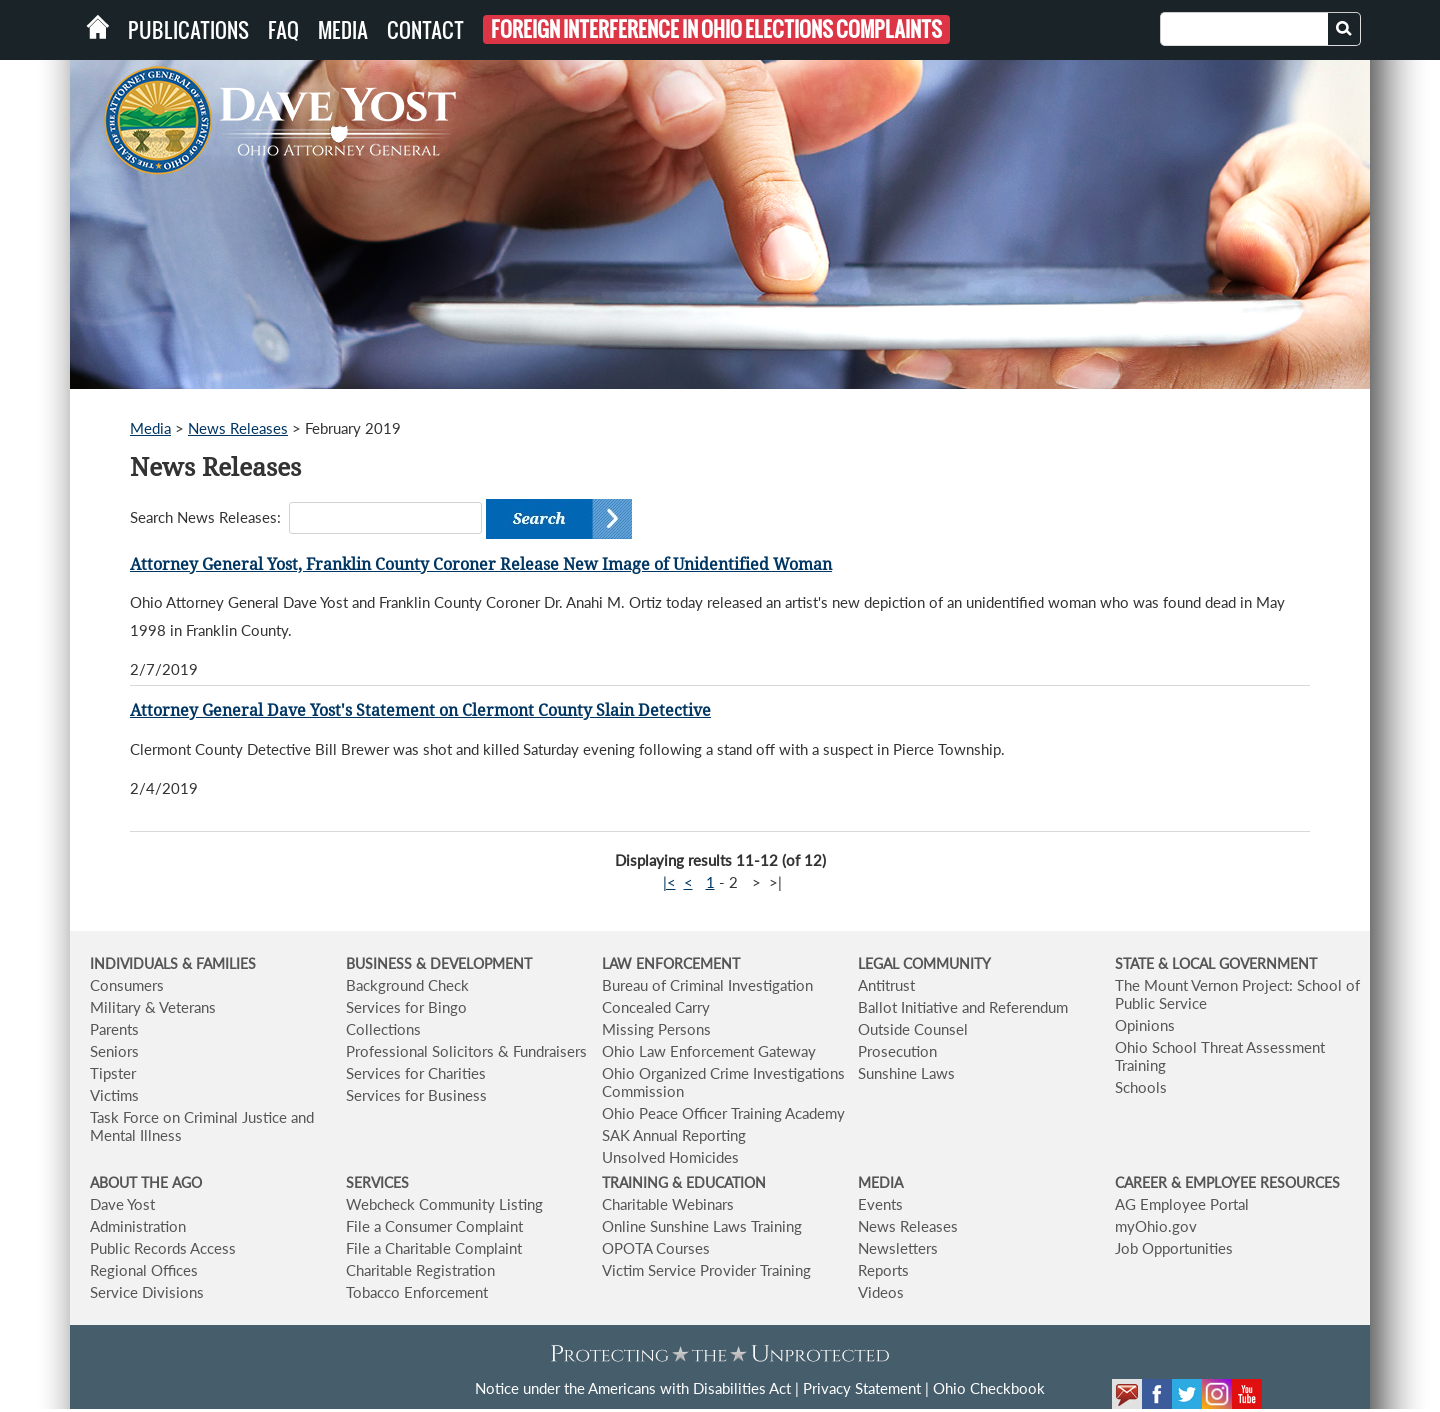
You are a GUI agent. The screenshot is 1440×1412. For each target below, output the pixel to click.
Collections (383, 1029)
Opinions (1145, 1025)
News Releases (238, 428)
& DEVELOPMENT (474, 963)
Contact (425, 30)
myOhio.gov (1156, 1226)
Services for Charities (416, 1073)
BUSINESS (381, 963)
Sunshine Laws (906, 1073)
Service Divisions (147, 1292)
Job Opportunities (1174, 1248)
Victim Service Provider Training (706, 1270)
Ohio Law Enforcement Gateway (709, 1051)
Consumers (127, 985)
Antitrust (886, 985)
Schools (1141, 1087)
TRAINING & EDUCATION (684, 1182)
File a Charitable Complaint (434, 1248)
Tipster (113, 1073)
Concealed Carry (656, 1007)
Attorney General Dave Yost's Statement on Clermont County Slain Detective (420, 710)
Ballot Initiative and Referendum (963, 1007)
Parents (114, 1029)
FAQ (283, 30)
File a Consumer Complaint (434, 1226)
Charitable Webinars (668, 1204)
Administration (138, 1226)
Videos (881, 1292)
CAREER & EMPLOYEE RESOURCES (1227, 1182)
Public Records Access (163, 1248)
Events (880, 1204)
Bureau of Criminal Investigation (707, 985)
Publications (188, 30)
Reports (883, 1270)
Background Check (407, 985)
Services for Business (416, 1095)
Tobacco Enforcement (417, 1292)
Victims (114, 1095)
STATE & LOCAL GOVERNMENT (1216, 963)
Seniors (114, 1051)
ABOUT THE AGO (146, 1182)
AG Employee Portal (1182, 1204)
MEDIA (880, 1182)
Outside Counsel (913, 1029)
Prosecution (897, 1051)
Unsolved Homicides (670, 1157)
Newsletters (898, 1248)
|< (669, 882)
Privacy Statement (862, 1388)
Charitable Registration (420, 1270)
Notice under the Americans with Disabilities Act (633, 1388)
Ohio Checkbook (989, 1388)
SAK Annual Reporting (674, 1135)
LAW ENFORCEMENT (671, 963)
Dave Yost (122, 1204)
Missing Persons (656, 1029)
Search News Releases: (205, 517)
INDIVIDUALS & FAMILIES (173, 963)
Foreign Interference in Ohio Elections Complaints (716, 29)
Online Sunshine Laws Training (702, 1226)
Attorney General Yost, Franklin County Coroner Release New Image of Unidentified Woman (481, 564)
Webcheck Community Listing (444, 1204)
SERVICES (377, 1182)
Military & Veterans (153, 1007)
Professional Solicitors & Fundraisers (466, 1051)
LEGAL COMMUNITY (924, 963)
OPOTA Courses (656, 1248)
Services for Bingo (406, 1007)
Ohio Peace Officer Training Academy (723, 1113)
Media (343, 30)
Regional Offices (144, 1270)
